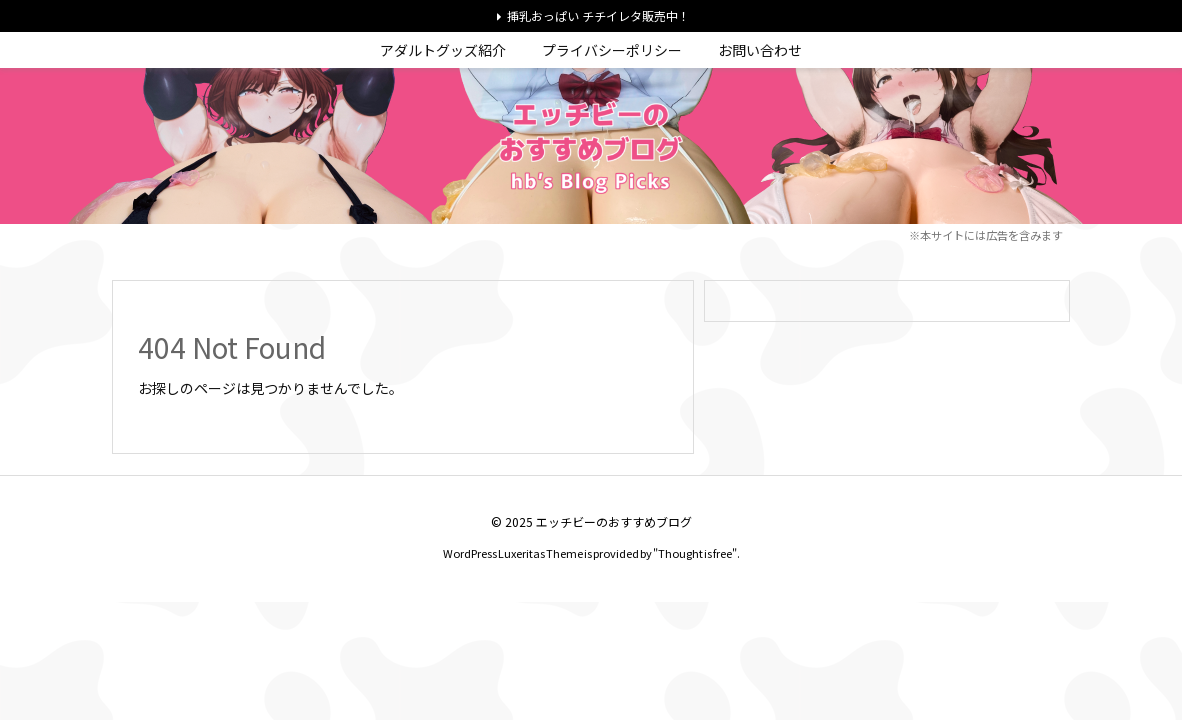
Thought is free (695, 553)
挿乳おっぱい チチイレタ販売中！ (598, 15)
